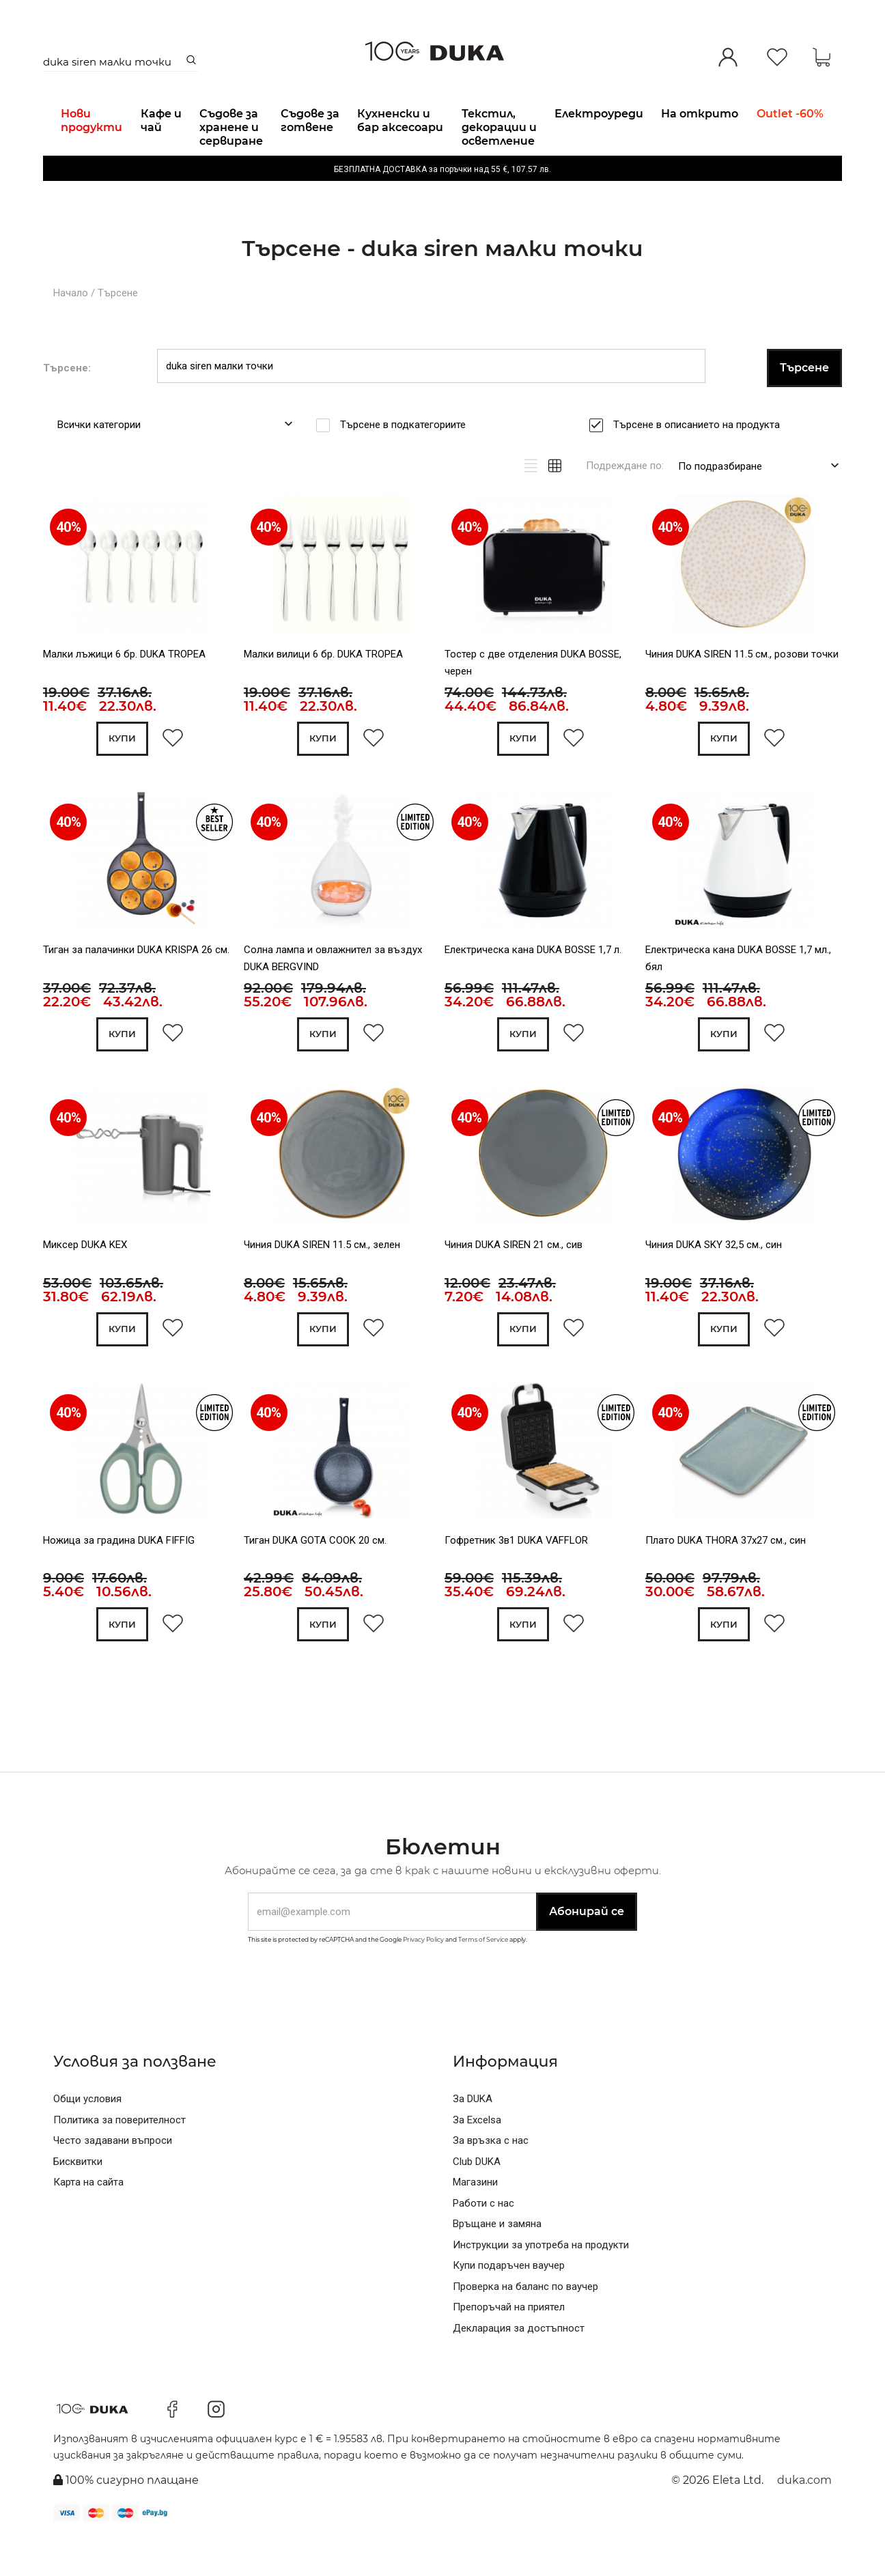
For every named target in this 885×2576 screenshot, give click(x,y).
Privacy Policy (423, 1977)
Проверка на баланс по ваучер (525, 2324)
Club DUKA (477, 2199)
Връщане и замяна (497, 2261)
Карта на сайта (88, 2219)
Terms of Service (483, 1977)
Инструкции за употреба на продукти (541, 2282)
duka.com (804, 2517)
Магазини (475, 2219)
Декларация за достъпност (519, 2366)
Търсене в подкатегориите (407, 459)
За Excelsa (477, 2157)
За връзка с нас (491, 2178)
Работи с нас (483, 2241)
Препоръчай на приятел (509, 2344)
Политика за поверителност (119, 2157)
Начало (70, 328)
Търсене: (67, 402)
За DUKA (472, 2136)
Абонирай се (586, 1948)
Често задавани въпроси (112, 2178)
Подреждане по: (625, 500)
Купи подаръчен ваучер (509, 2303)
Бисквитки (77, 2199)
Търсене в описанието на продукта (701, 459)
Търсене (118, 328)
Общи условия (87, 2136)
